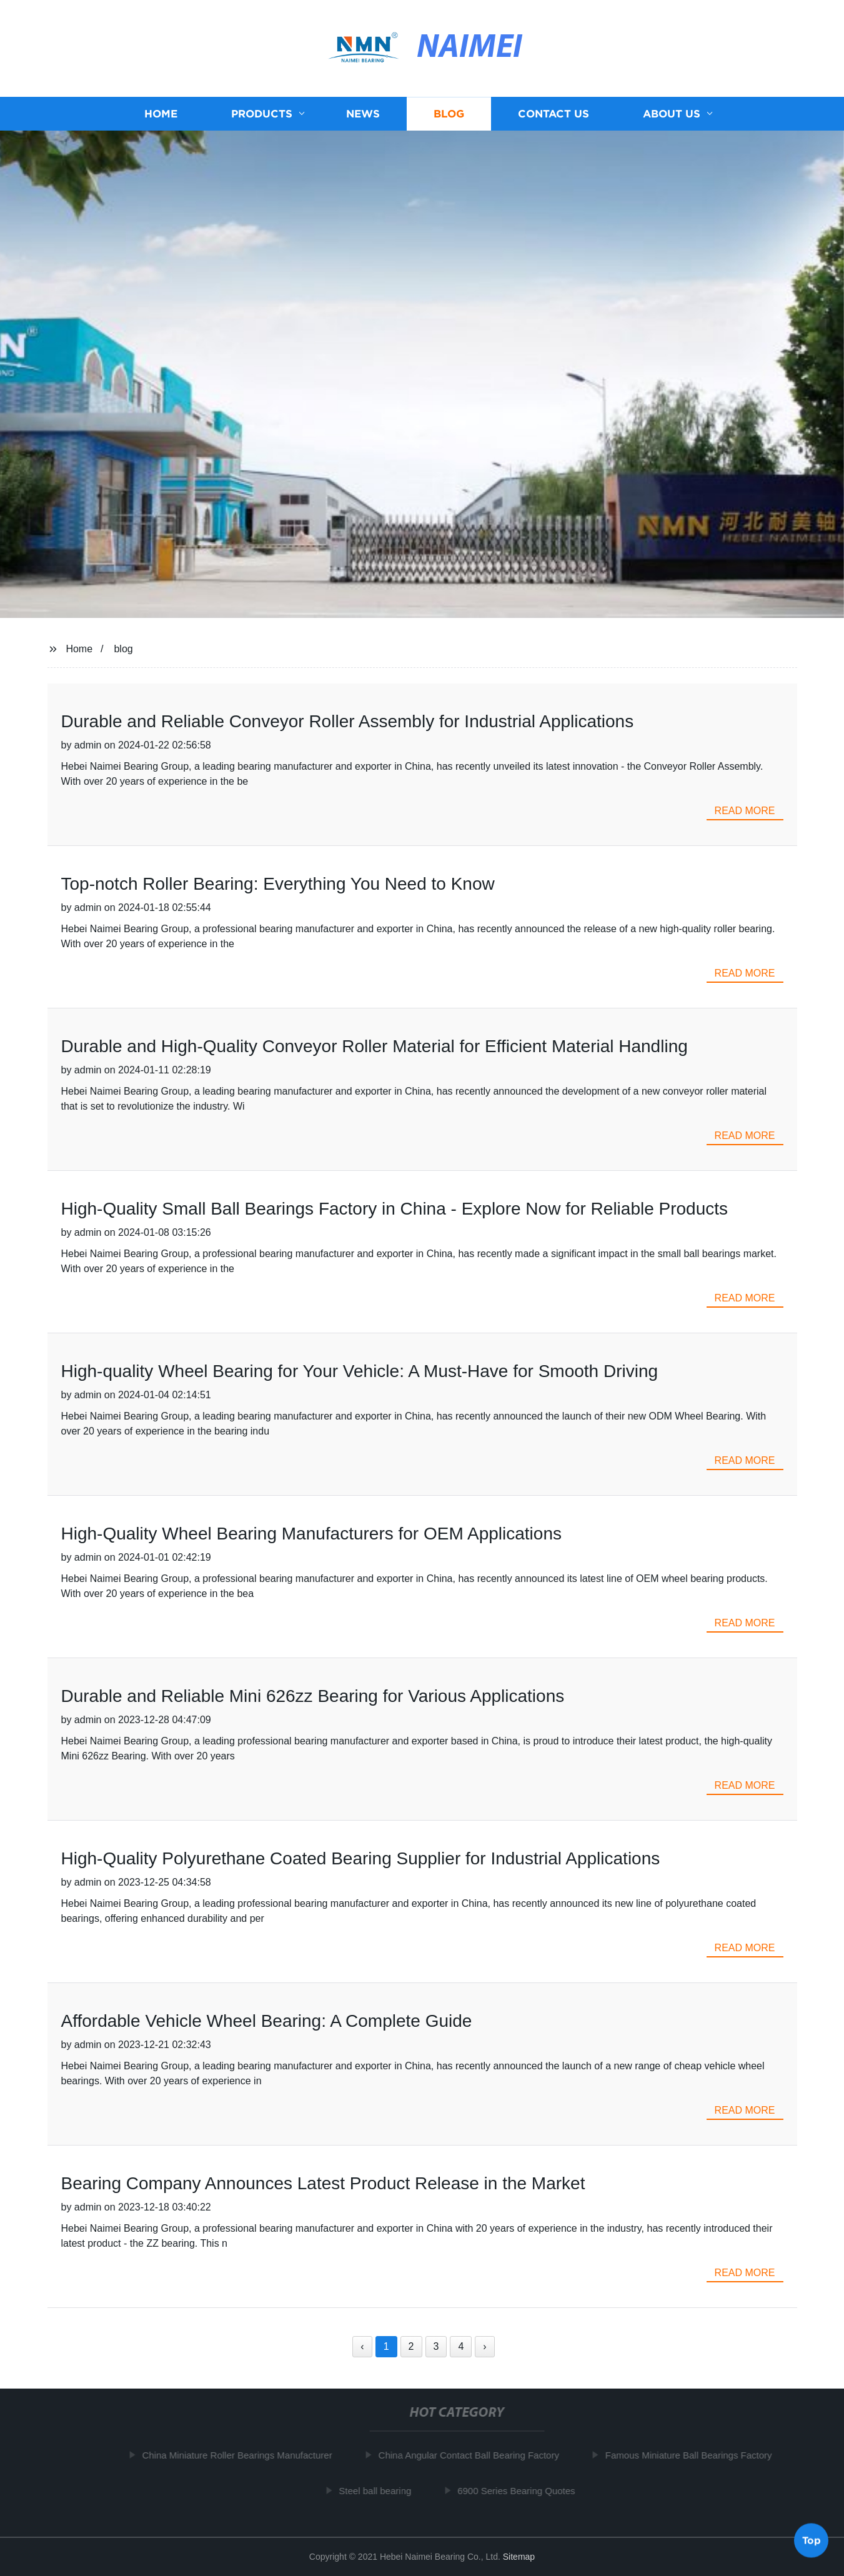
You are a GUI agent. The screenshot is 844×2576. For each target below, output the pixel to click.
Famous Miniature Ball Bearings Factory (693, 2455)
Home (160, 114)
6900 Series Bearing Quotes (521, 2490)
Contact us (553, 114)
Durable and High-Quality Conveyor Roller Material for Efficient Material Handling (374, 1046)
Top (811, 2542)
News (363, 114)
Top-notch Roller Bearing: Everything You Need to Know (278, 883)
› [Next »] (484, 2346)
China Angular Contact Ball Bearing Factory (474, 2455)
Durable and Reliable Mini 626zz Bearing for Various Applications (313, 1696)
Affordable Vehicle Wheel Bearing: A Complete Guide (266, 2021)
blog (123, 649)
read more (745, 810)
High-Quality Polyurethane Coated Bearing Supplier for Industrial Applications (360, 1858)
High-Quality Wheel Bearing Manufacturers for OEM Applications (311, 1533)
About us (671, 114)
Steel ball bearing (380, 2490)
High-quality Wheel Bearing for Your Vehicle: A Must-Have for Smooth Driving (359, 1371)
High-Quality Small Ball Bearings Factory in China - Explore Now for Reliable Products (394, 1208)
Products (261, 114)
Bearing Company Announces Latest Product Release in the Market (323, 2183)
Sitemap (519, 2557)
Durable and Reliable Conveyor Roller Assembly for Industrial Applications (347, 721)
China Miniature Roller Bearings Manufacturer (242, 2455)
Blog (449, 114)
